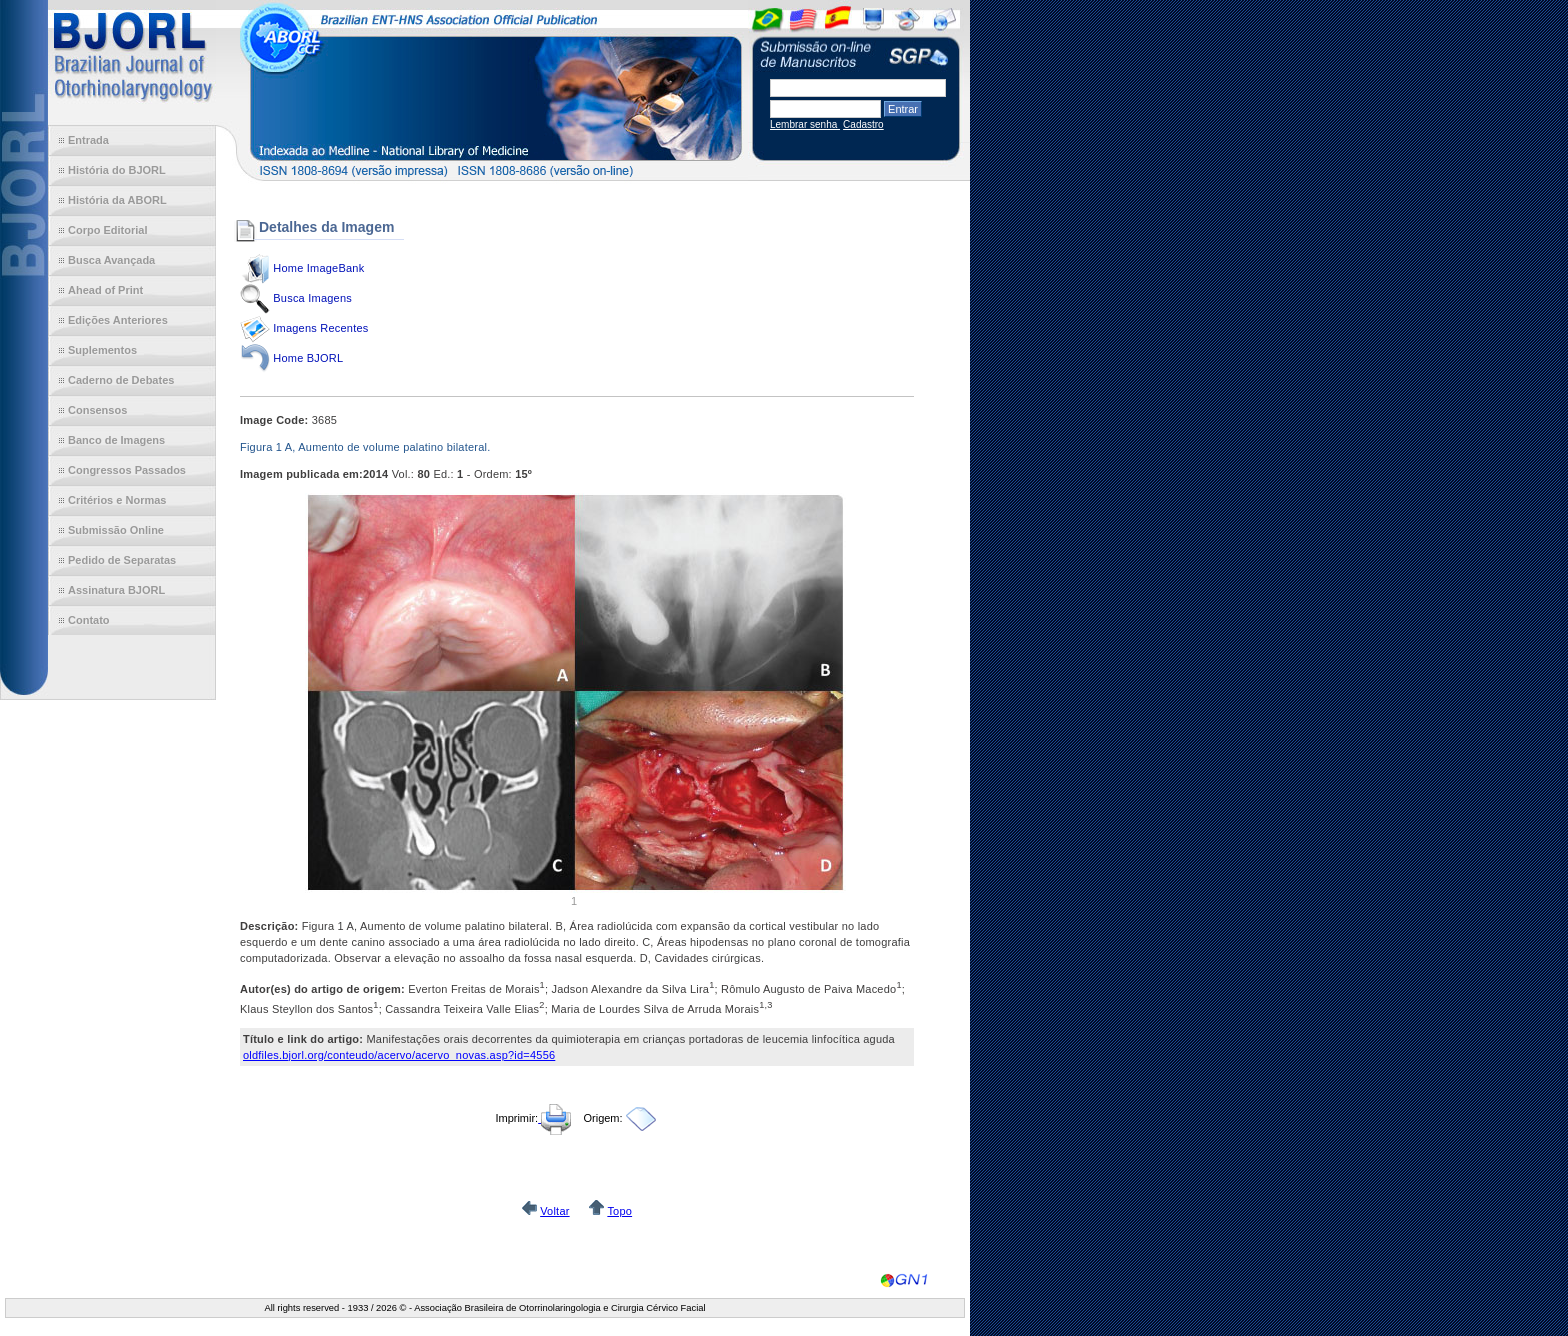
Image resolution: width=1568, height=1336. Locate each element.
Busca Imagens (312, 298)
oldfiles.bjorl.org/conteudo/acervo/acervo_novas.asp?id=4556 (399, 1055)
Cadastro (863, 124)
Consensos (97, 410)
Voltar (554, 1211)
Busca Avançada (111, 260)
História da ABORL (117, 200)
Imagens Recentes (320, 328)
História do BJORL (117, 170)
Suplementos (102, 350)
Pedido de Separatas (122, 560)
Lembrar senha (805, 124)
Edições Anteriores (118, 320)
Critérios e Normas (117, 500)
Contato (89, 620)
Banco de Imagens (116, 440)
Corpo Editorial (107, 230)
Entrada (88, 140)
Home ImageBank (318, 268)
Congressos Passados (127, 470)
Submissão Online (116, 530)
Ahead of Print (105, 290)
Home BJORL (308, 358)
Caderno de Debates (121, 380)
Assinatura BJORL (116, 590)
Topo (619, 1211)
